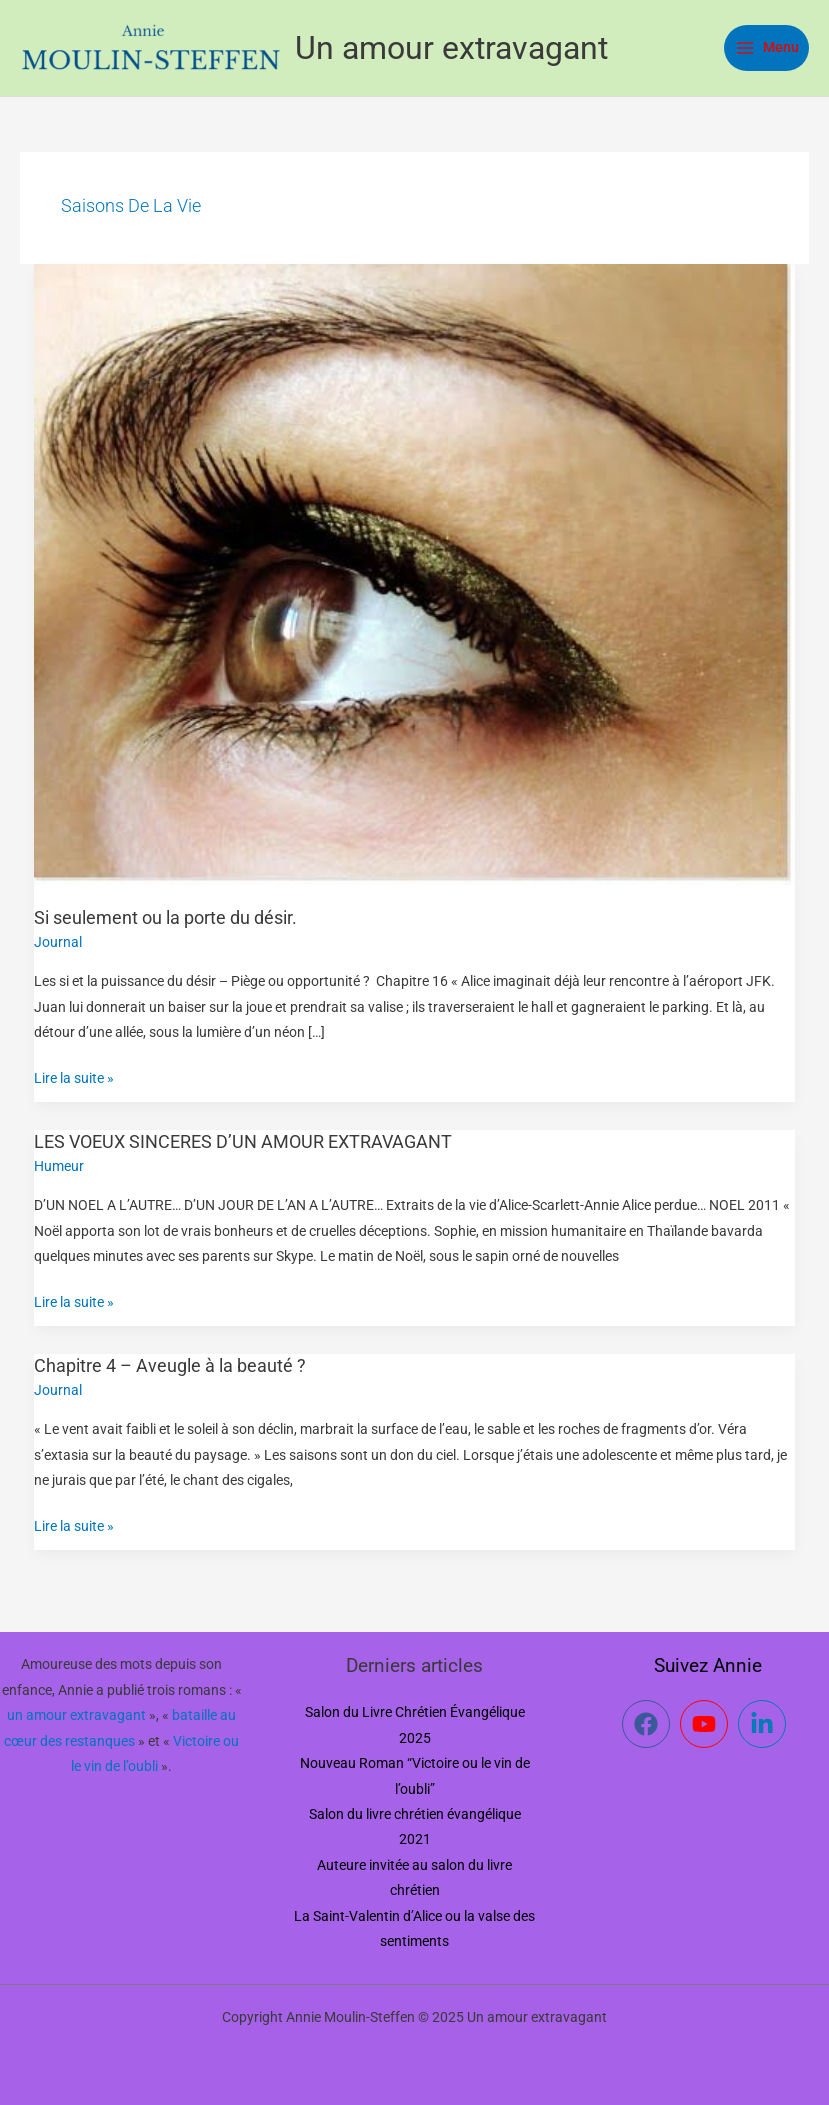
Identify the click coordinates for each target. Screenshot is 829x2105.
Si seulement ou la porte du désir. (165, 917)
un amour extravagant (76, 1715)
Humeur (59, 1166)
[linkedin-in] (765, 1724)
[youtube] (707, 1724)
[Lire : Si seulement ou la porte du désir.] (415, 573)
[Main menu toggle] (766, 48)
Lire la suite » (74, 1076)
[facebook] (649, 1724)
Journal (58, 942)
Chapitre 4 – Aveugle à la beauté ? (170, 1365)
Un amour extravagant (451, 48)
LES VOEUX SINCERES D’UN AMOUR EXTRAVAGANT (243, 1141)
